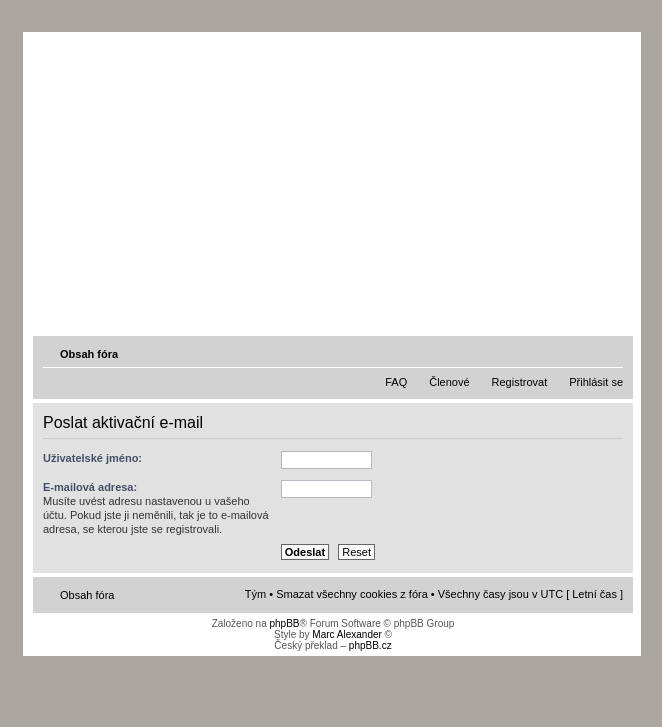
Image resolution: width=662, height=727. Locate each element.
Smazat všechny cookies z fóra (352, 594)
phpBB (284, 623)
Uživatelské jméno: (92, 458)
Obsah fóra (89, 354)
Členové (449, 382)
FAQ (396, 382)
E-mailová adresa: (90, 487)
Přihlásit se (596, 382)
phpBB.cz (370, 645)
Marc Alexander (346, 634)
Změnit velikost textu (610, 353)
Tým (255, 594)
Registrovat (520, 382)
